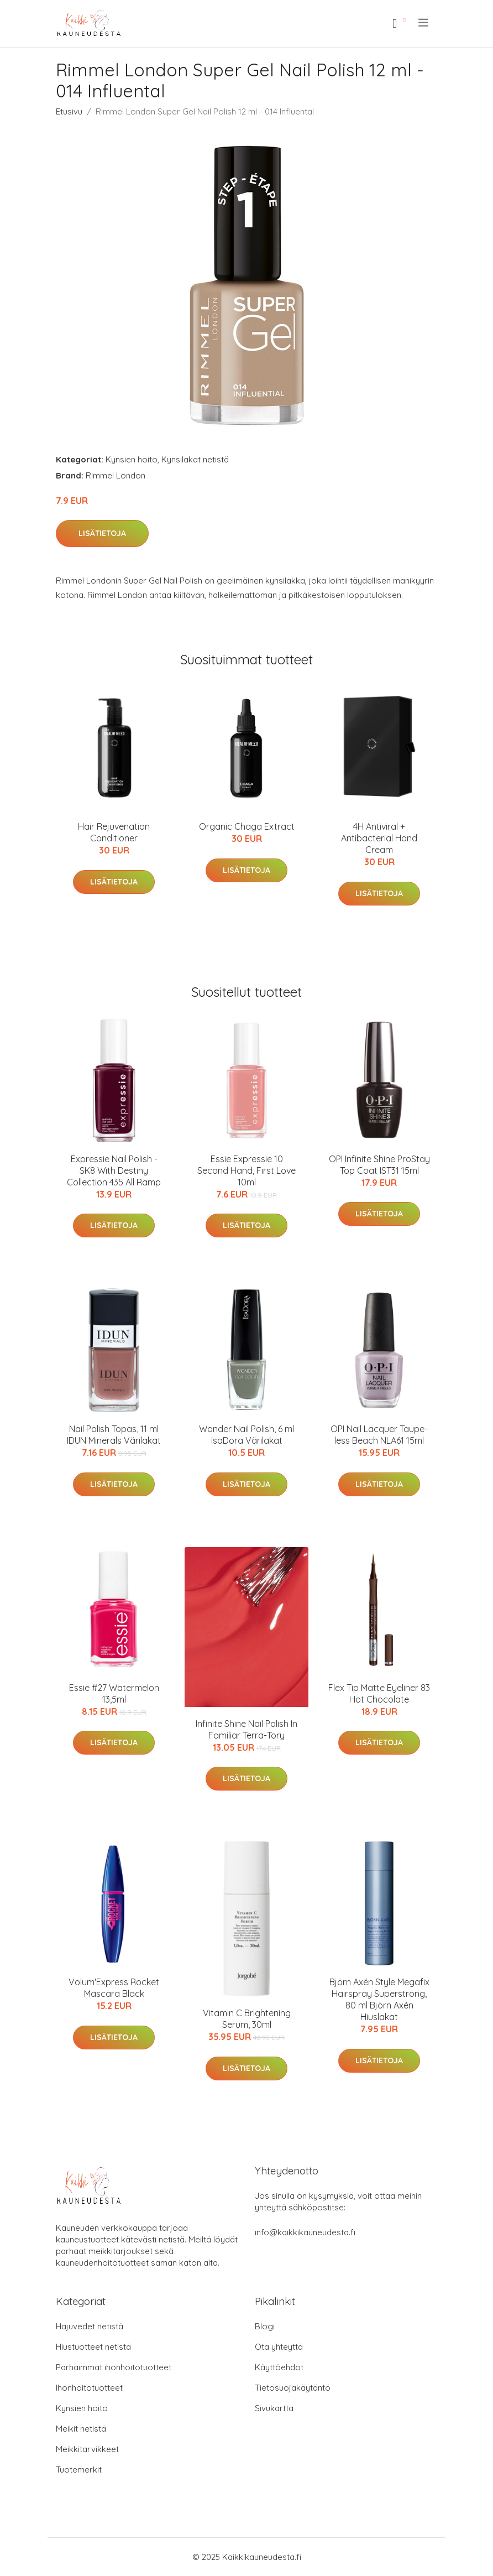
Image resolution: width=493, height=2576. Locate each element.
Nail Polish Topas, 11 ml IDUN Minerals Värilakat (114, 1434)
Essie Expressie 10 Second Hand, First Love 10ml (246, 1170)
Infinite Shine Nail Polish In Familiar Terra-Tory (246, 1729)
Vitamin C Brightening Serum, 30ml (247, 2018)
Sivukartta (274, 2408)
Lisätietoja (102, 533)
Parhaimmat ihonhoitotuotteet (113, 2367)
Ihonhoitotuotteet (89, 2387)
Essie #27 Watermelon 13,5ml (114, 1693)
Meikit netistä (81, 2428)
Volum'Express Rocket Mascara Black (114, 1987)
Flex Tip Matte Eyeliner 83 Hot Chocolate (379, 1693)
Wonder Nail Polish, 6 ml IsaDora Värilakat (246, 1434)
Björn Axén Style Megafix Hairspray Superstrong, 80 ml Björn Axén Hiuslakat (379, 1999)
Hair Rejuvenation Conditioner (114, 832)
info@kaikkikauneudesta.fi (305, 2232)
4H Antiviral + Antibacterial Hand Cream (379, 838)
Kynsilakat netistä (195, 459)
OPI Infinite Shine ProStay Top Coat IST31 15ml (379, 1164)
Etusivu (69, 111)
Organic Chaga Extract (247, 826)
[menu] (424, 22)
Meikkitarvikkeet (87, 2449)
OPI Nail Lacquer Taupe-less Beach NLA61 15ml (379, 1434)
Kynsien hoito (132, 459)
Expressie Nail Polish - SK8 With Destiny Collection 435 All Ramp (114, 1170)
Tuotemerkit (79, 2469)
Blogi (265, 2326)
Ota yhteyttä (279, 2346)
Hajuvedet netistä (89, 2326)
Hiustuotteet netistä (93, 2346)
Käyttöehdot (279, 2367)
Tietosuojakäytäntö (293, 2387)
